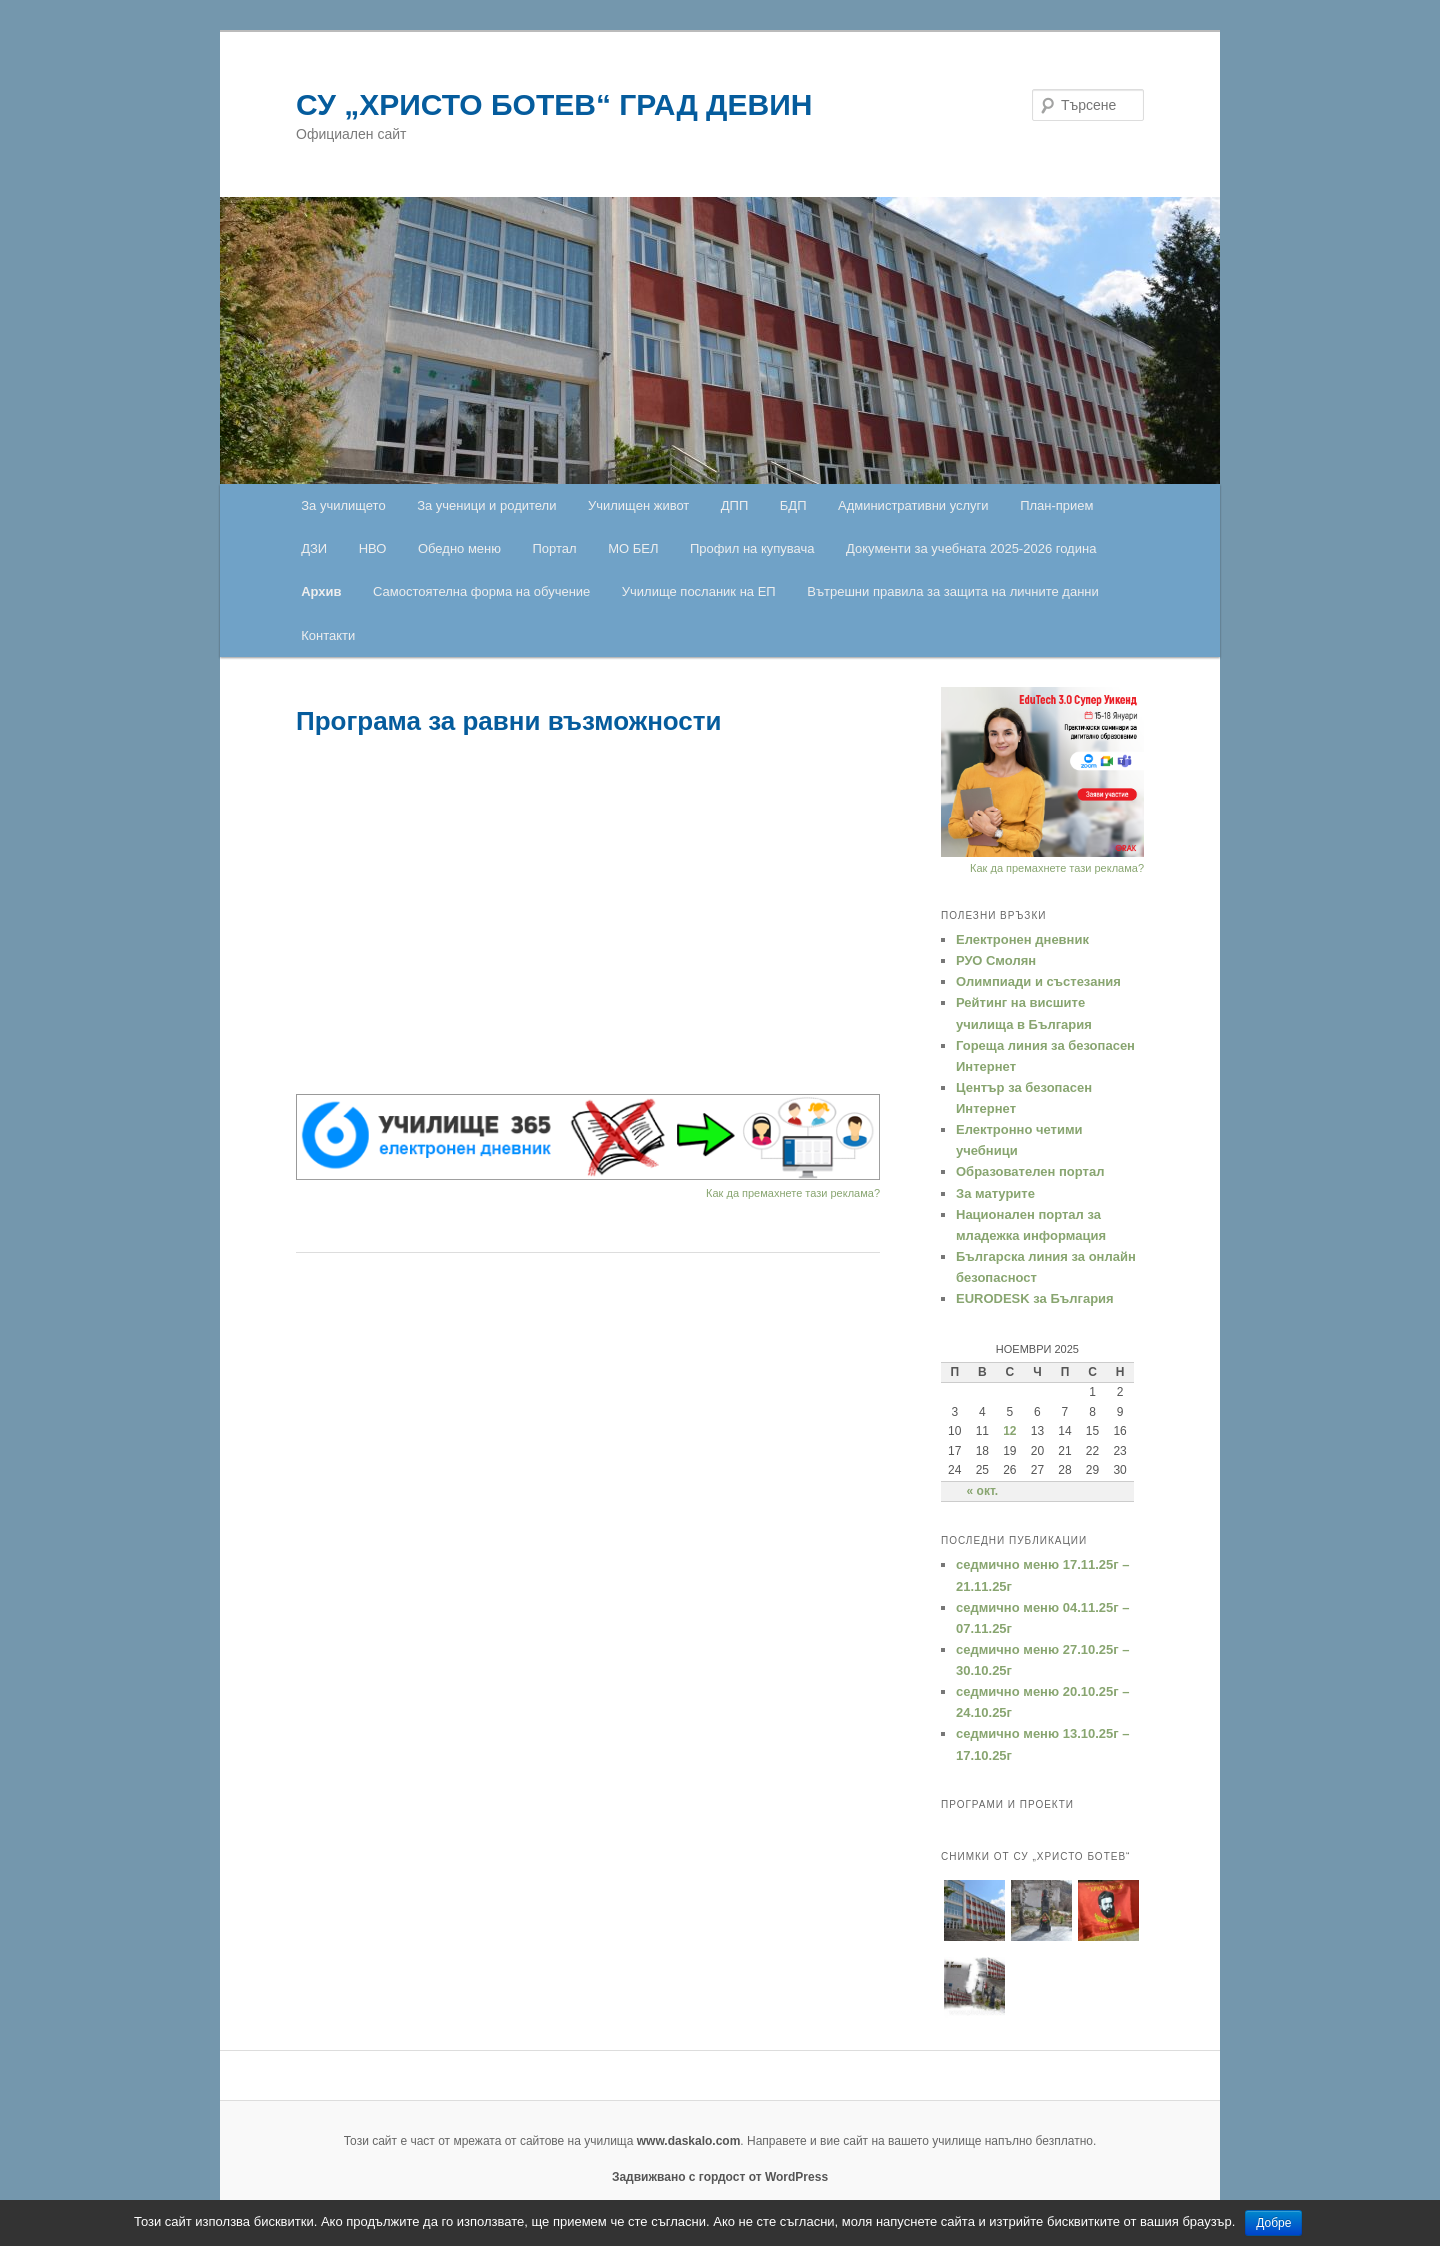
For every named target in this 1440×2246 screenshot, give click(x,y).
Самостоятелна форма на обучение (481, 591)
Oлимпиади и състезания (1038, 981)
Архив (321, 591)
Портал (555, 548)
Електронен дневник (1022, 939)
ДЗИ (314, 548)
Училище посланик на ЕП (699, 591)
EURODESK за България (1035, 1298)
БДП (793, 505)
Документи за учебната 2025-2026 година (971, 548)
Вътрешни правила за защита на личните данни (953, 591)
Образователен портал (1030, 1171)
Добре (1273, 2223)
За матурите (995, 1193)
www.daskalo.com (689, 2141)
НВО (373, 548)
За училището (343, 505)
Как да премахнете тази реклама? (793, 1193)
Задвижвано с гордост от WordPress (720, 2177)
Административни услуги (913, 505)
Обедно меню (459, 548)
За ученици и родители (486, 505)
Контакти (328, 635)
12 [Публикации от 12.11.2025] (1009, 1431)
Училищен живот (638, 505)
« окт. (983, 1491)
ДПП (735, 505)
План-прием (1056, 505)
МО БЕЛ (633, 548)
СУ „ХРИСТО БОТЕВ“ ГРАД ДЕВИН (554, 104)
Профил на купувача (752, 548)
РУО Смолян (996, 960)
